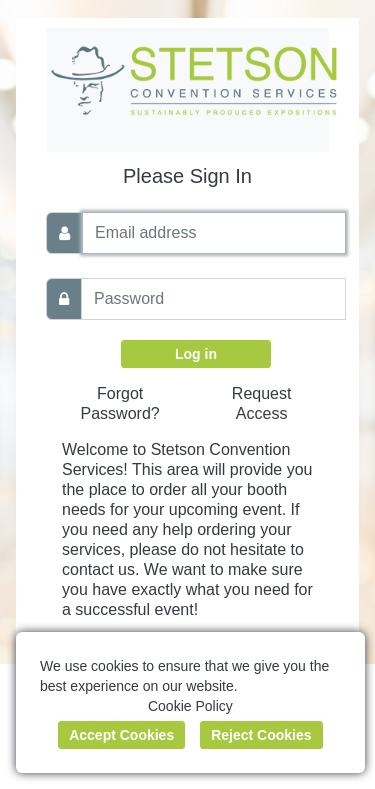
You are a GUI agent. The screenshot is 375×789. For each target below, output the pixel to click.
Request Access (262, 403)
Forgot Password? (120, 403)
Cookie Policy (190, 706)
